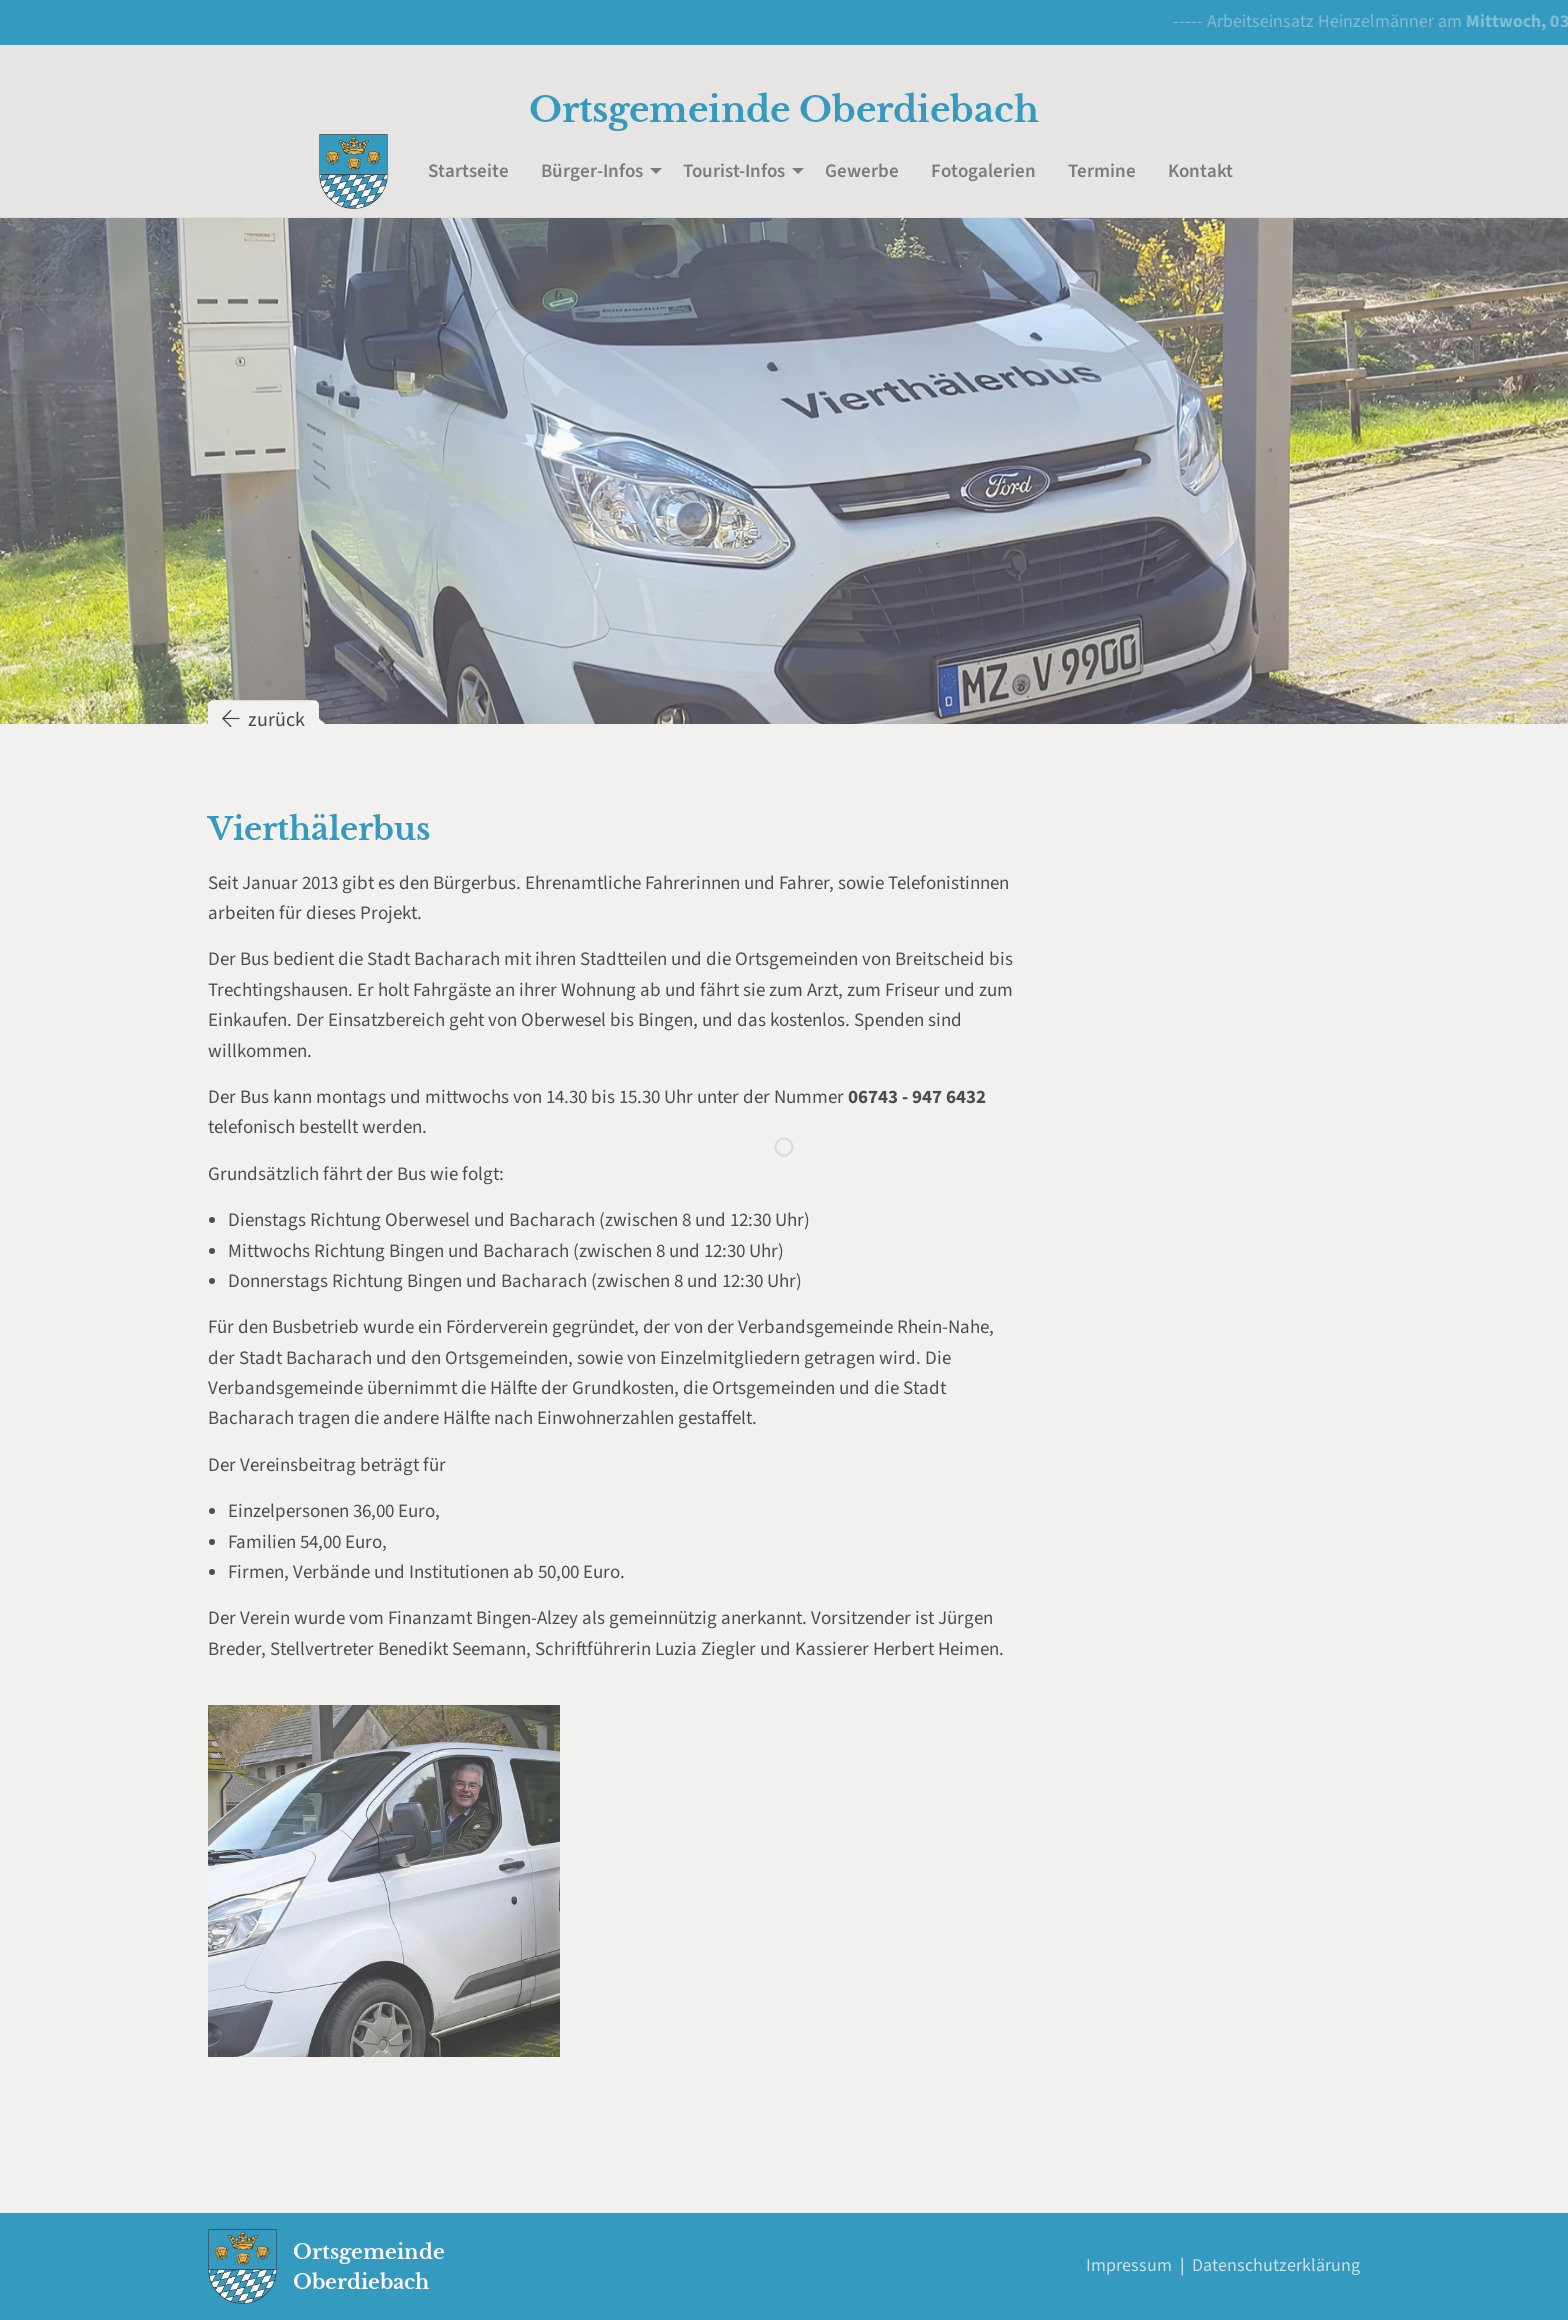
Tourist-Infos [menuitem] (734, 171)
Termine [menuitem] (1102, 171)
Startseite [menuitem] (468, 171)
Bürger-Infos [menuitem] (592, 171)
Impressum (1129, 2265)
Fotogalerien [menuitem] (983, 171)
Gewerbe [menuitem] (862, 171)
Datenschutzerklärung (1276, 2265)
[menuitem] (353, 171)
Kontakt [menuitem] (1200, 171)
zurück (263, 737)
